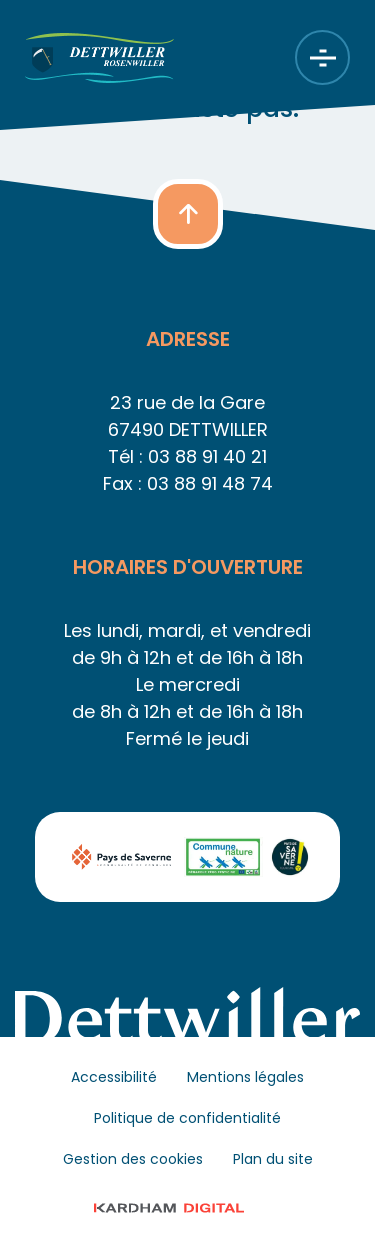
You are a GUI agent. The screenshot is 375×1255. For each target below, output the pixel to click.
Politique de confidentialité (187, 1118)
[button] (188, 214)
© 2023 (187, 1207)
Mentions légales (245, 1077)
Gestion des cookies (133, 1159)
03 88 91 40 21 (207, 456)
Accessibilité (114, 1077)
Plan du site (273, 1159)
